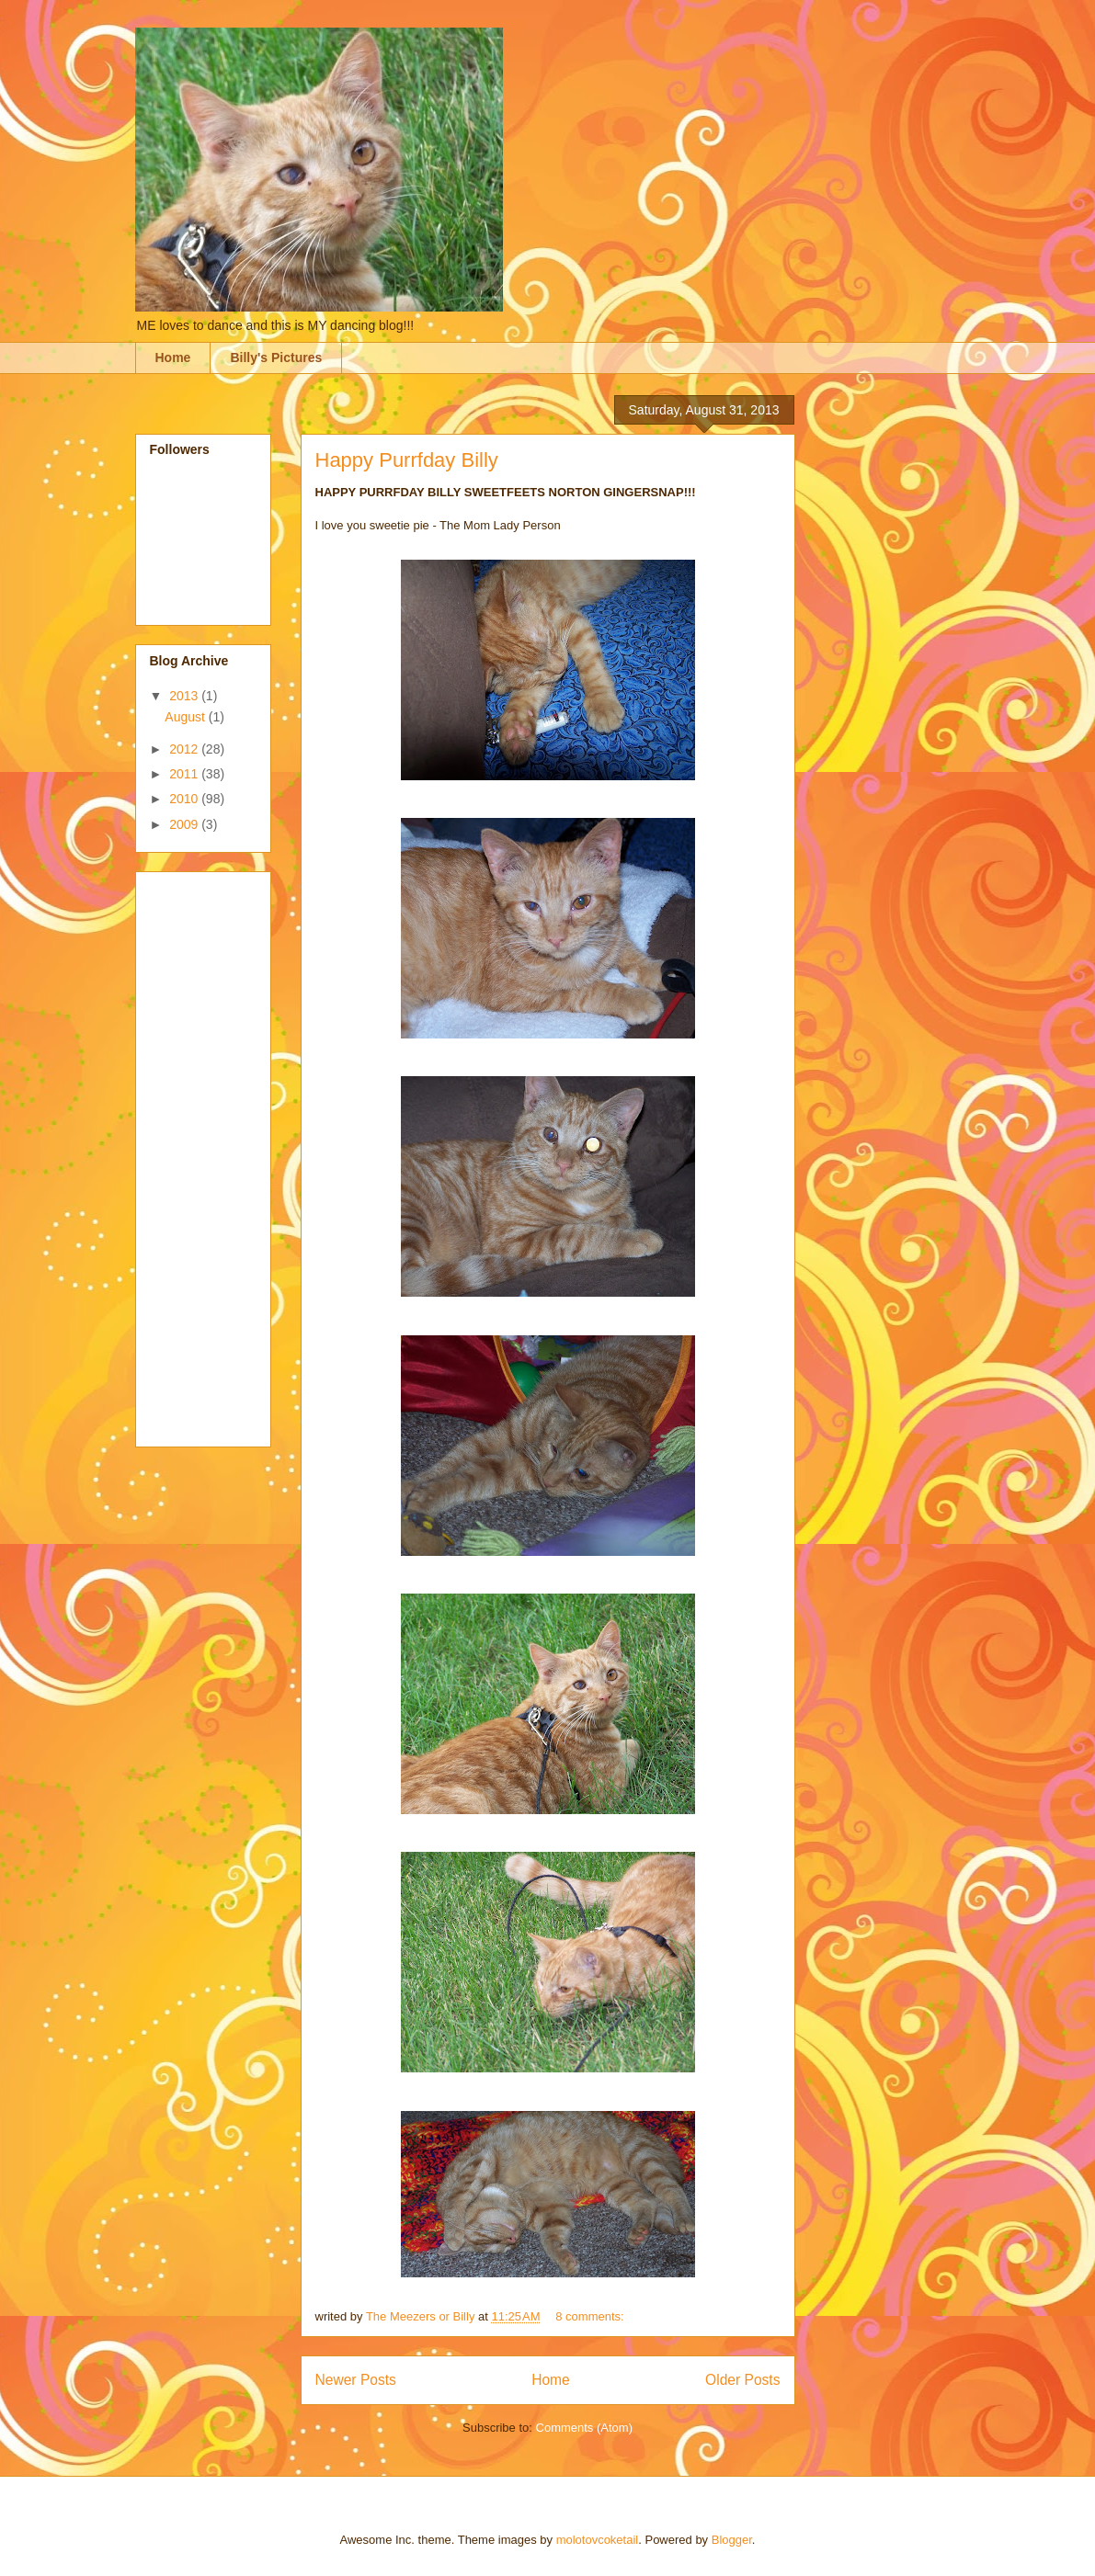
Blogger (732, 2540)
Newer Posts (355, 2380)
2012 (185, 749)
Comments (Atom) (584, 2427)
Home (173, 357)
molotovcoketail (597, 2540)
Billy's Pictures (276, 357)
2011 (185, 773)
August (186, 716)
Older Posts (742, 2380)
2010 (185, 798)
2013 (185, 695)
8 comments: (591, 2316)
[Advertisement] (223, 1154)
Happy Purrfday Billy (406, 459)
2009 (185, 824)
